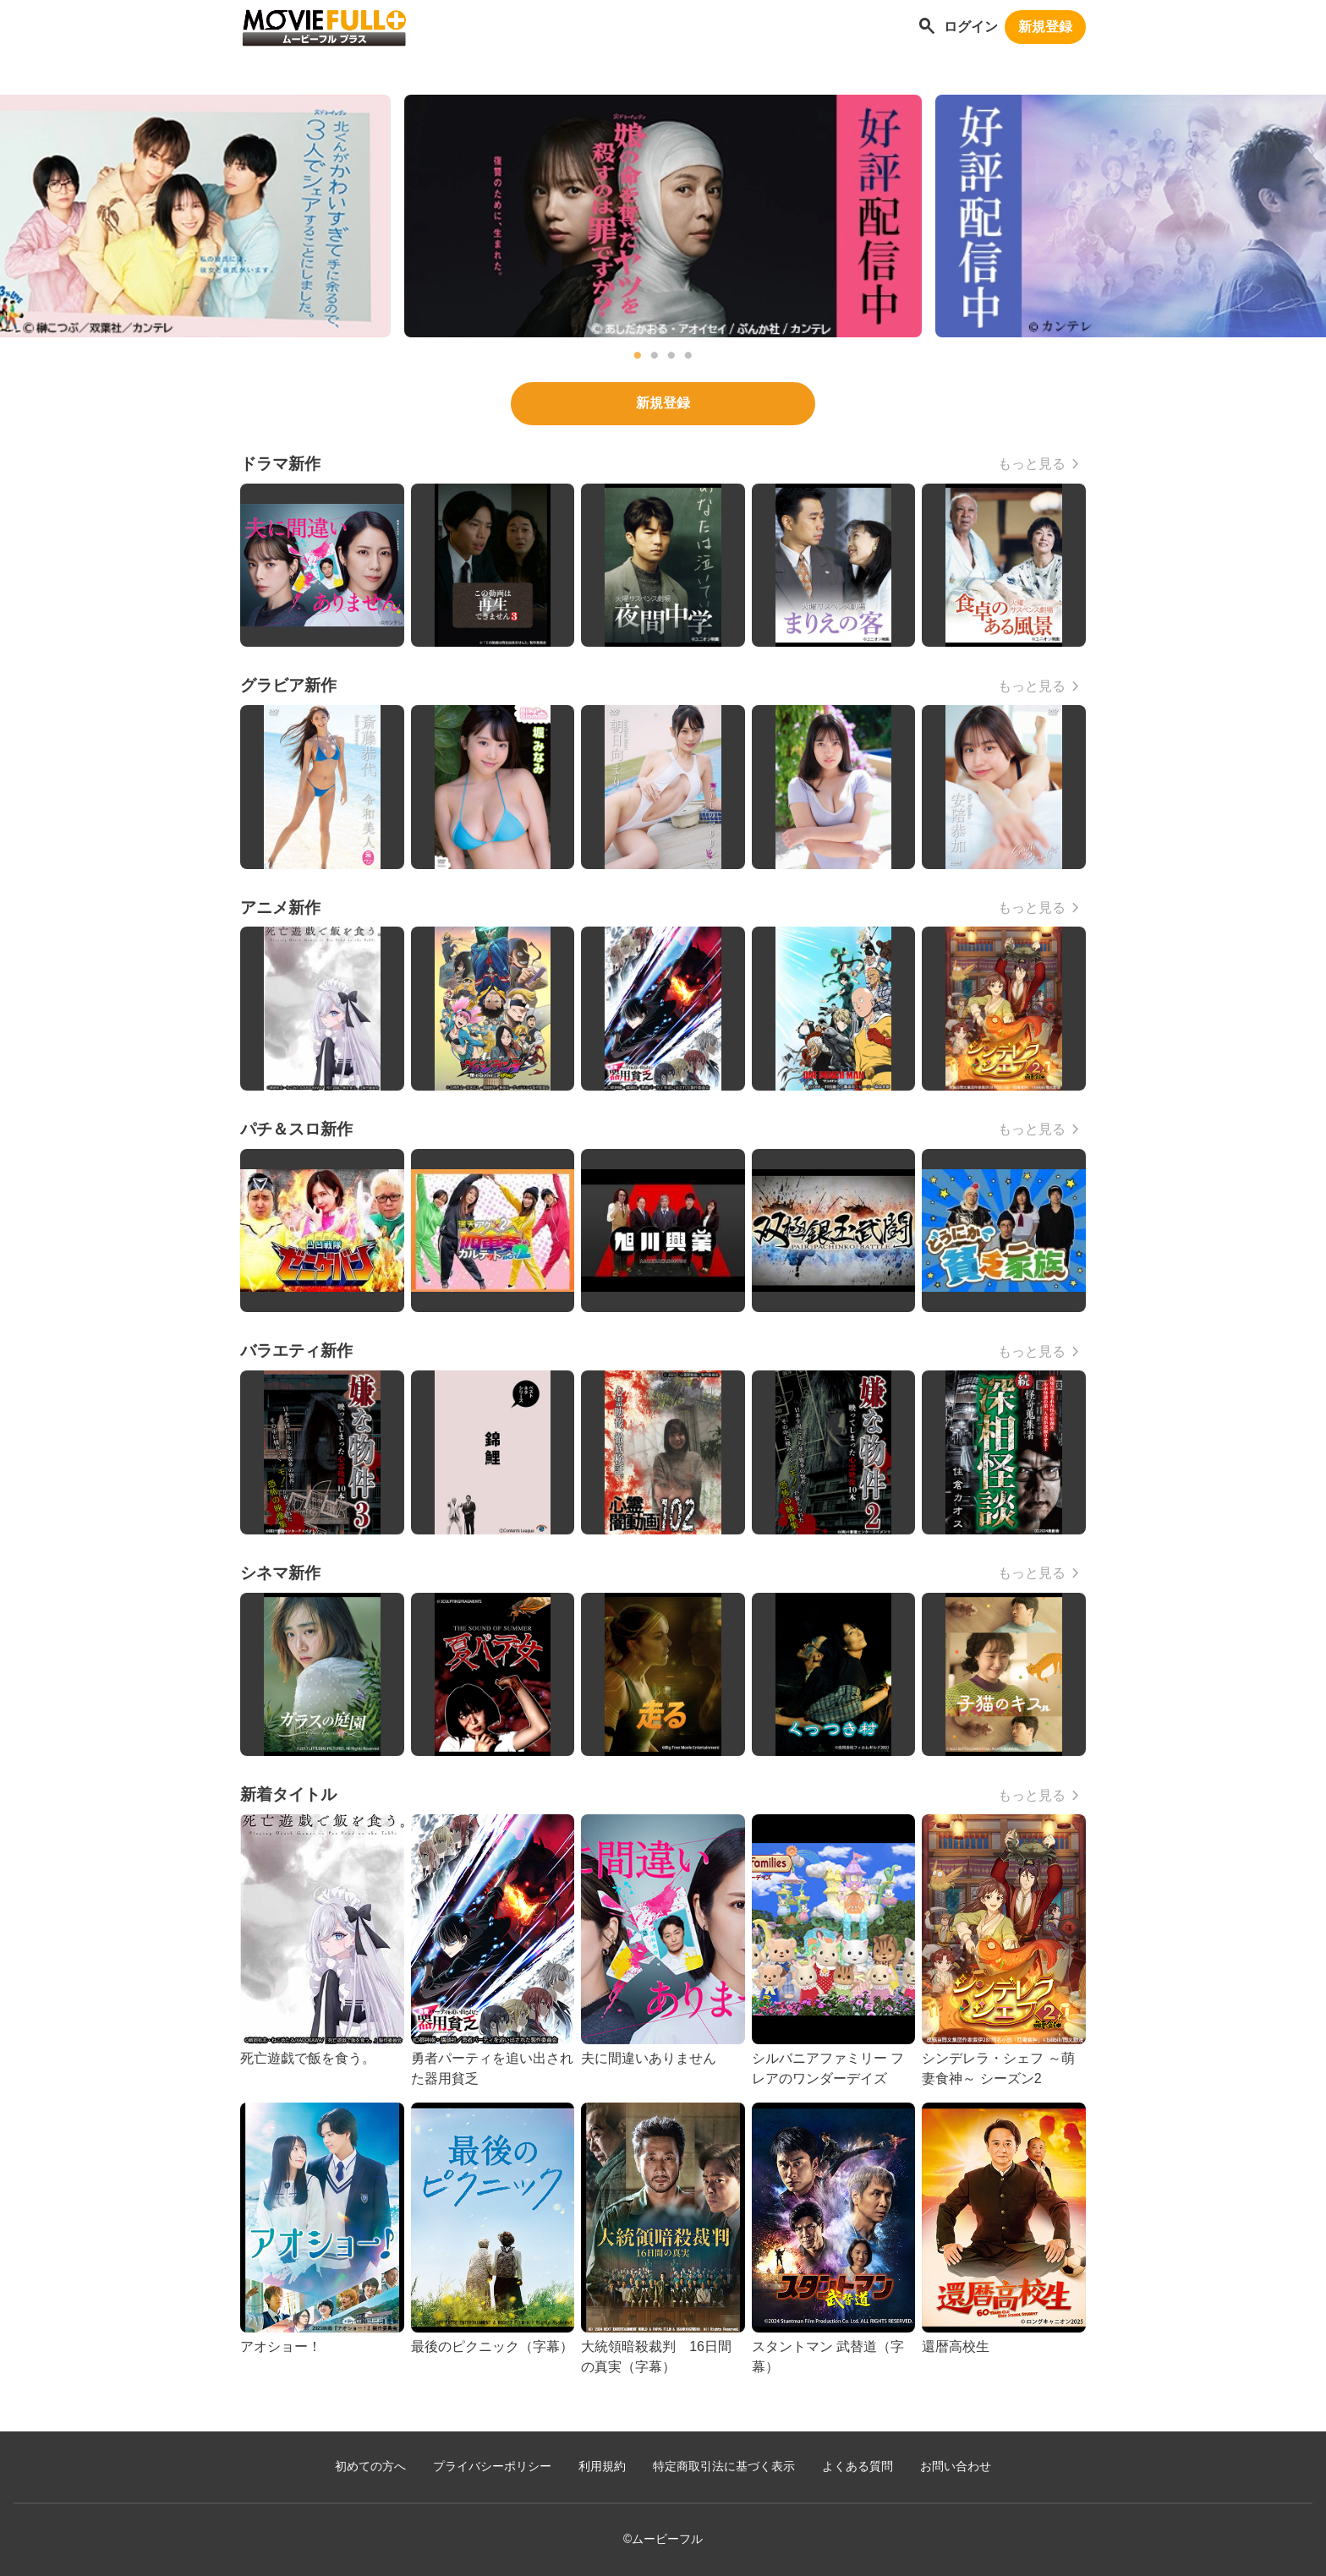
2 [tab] (654, 355)
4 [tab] (688, 355)
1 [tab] (637, 355)
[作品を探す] (927, 27)
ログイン (971, 26)
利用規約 (602, 2466)
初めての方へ (370, 2466)
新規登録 (1045, 26)
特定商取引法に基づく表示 (724, 2466)
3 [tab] (671, 355)
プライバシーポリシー (492, 2466)
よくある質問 (857, 2466)
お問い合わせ (955, 2466)
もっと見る (1032, 464)
